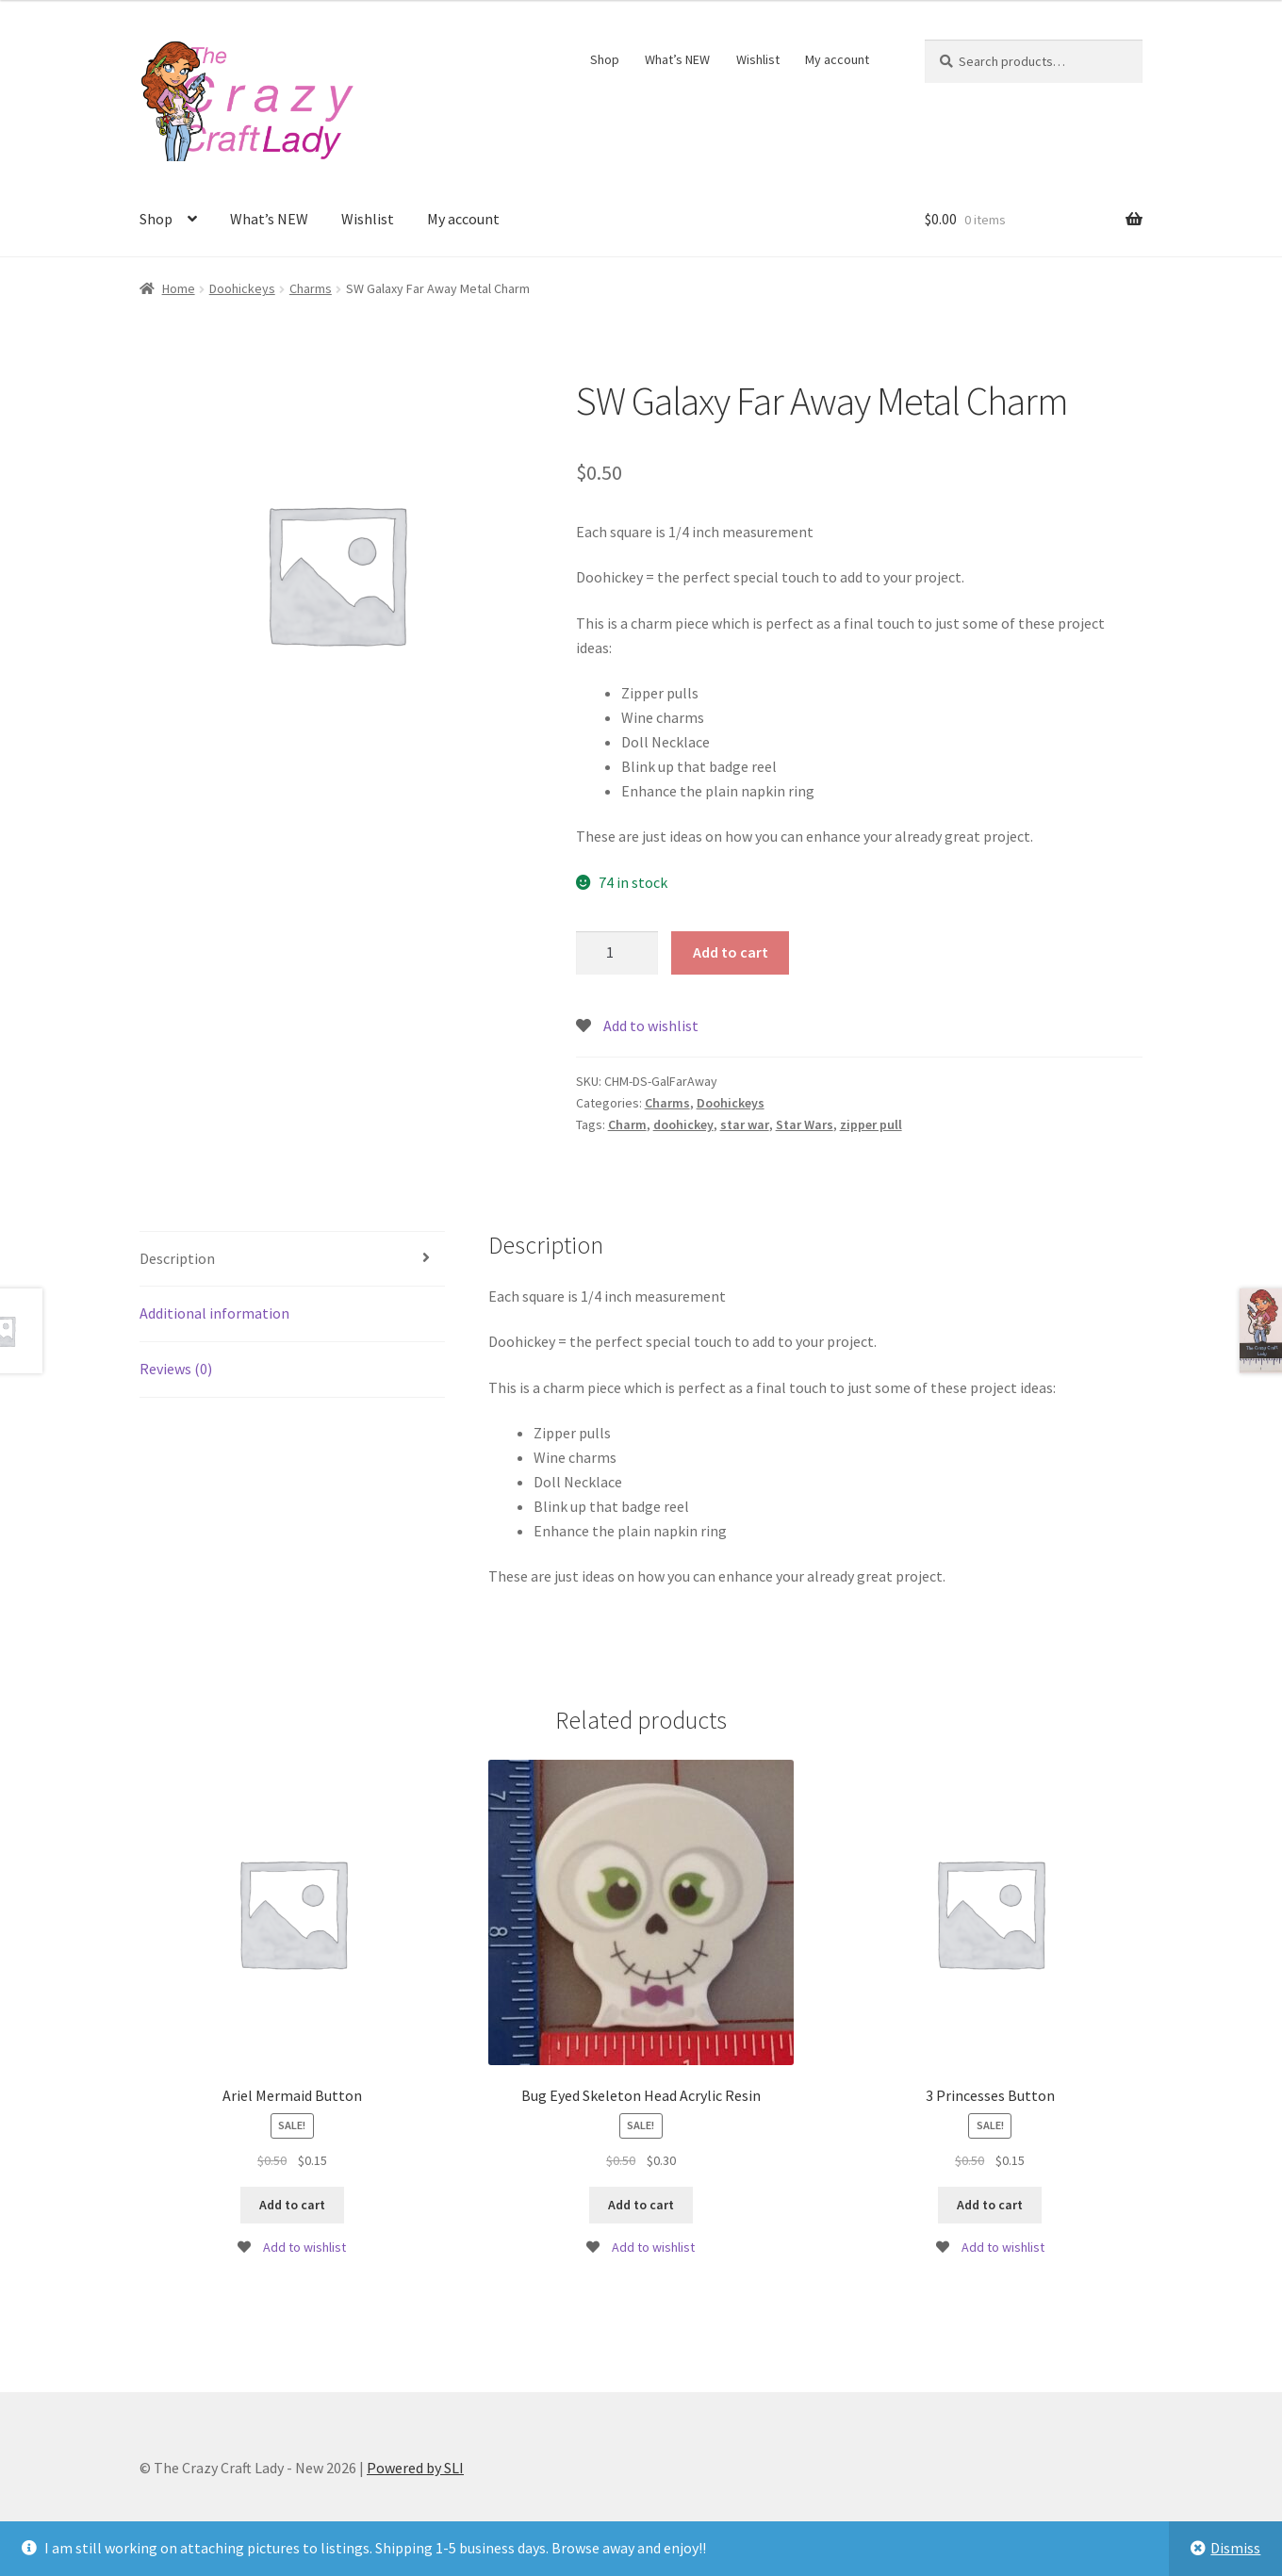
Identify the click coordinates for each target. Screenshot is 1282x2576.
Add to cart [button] (292, 2204)
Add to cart (730, 952)
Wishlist (758, 59)
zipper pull (871, 1124)
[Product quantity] (617, 953)
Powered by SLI (415, 2467)
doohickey (683, 1124)
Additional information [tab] (214, 1313)
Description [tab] (177, 1258)
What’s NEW (677, 59)
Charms (310, 288)
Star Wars (804, 1124)
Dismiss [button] (1235, 2547)
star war (744, 1124)
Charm (627, 1124)
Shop (604, 59)
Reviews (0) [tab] (176, 1368)
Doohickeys (242, 288)
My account (837, 59)
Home (178, 288)
